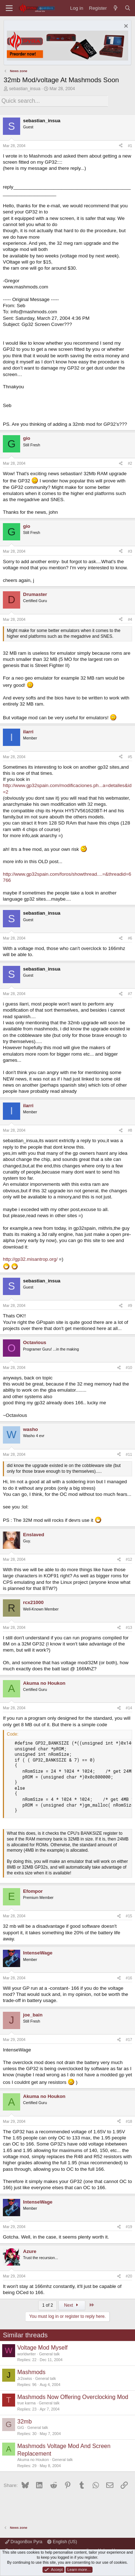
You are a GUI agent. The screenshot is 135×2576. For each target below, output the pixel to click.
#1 (130, 145)
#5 (130, 757)
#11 (129, 1454)
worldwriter (26, 2354)
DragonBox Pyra (23, 2541)
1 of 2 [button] (47, 2305)
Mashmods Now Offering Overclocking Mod (72, 2397)
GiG (20, 2427)
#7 (130, 993)
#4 (130, 619)
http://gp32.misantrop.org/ (30, 1259)
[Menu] (9, 8)
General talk (49, 2354)
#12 (129, 1559)
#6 (130, 938)
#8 (130, 1130)
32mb (24, 2421)
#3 (130, 551)
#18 (129, 2121)
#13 (129, 1627)
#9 (130, 1305)
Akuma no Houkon (33, 2459)
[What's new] (116, 8)
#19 (129, 2226)
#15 (129, 1916)
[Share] (120, 146)
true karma (26, 2403)
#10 (129, 1367)
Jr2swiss (24, 2378)
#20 (129, 2276)
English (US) (62, 2541)
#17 (129, 2039)
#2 (130, 463)
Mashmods (31, 2372)
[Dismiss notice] (125, 27)
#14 (129, 1708)
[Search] (128, 8)
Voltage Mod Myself (42, 2348)
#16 (129, 1978)
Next (72, 2305)
